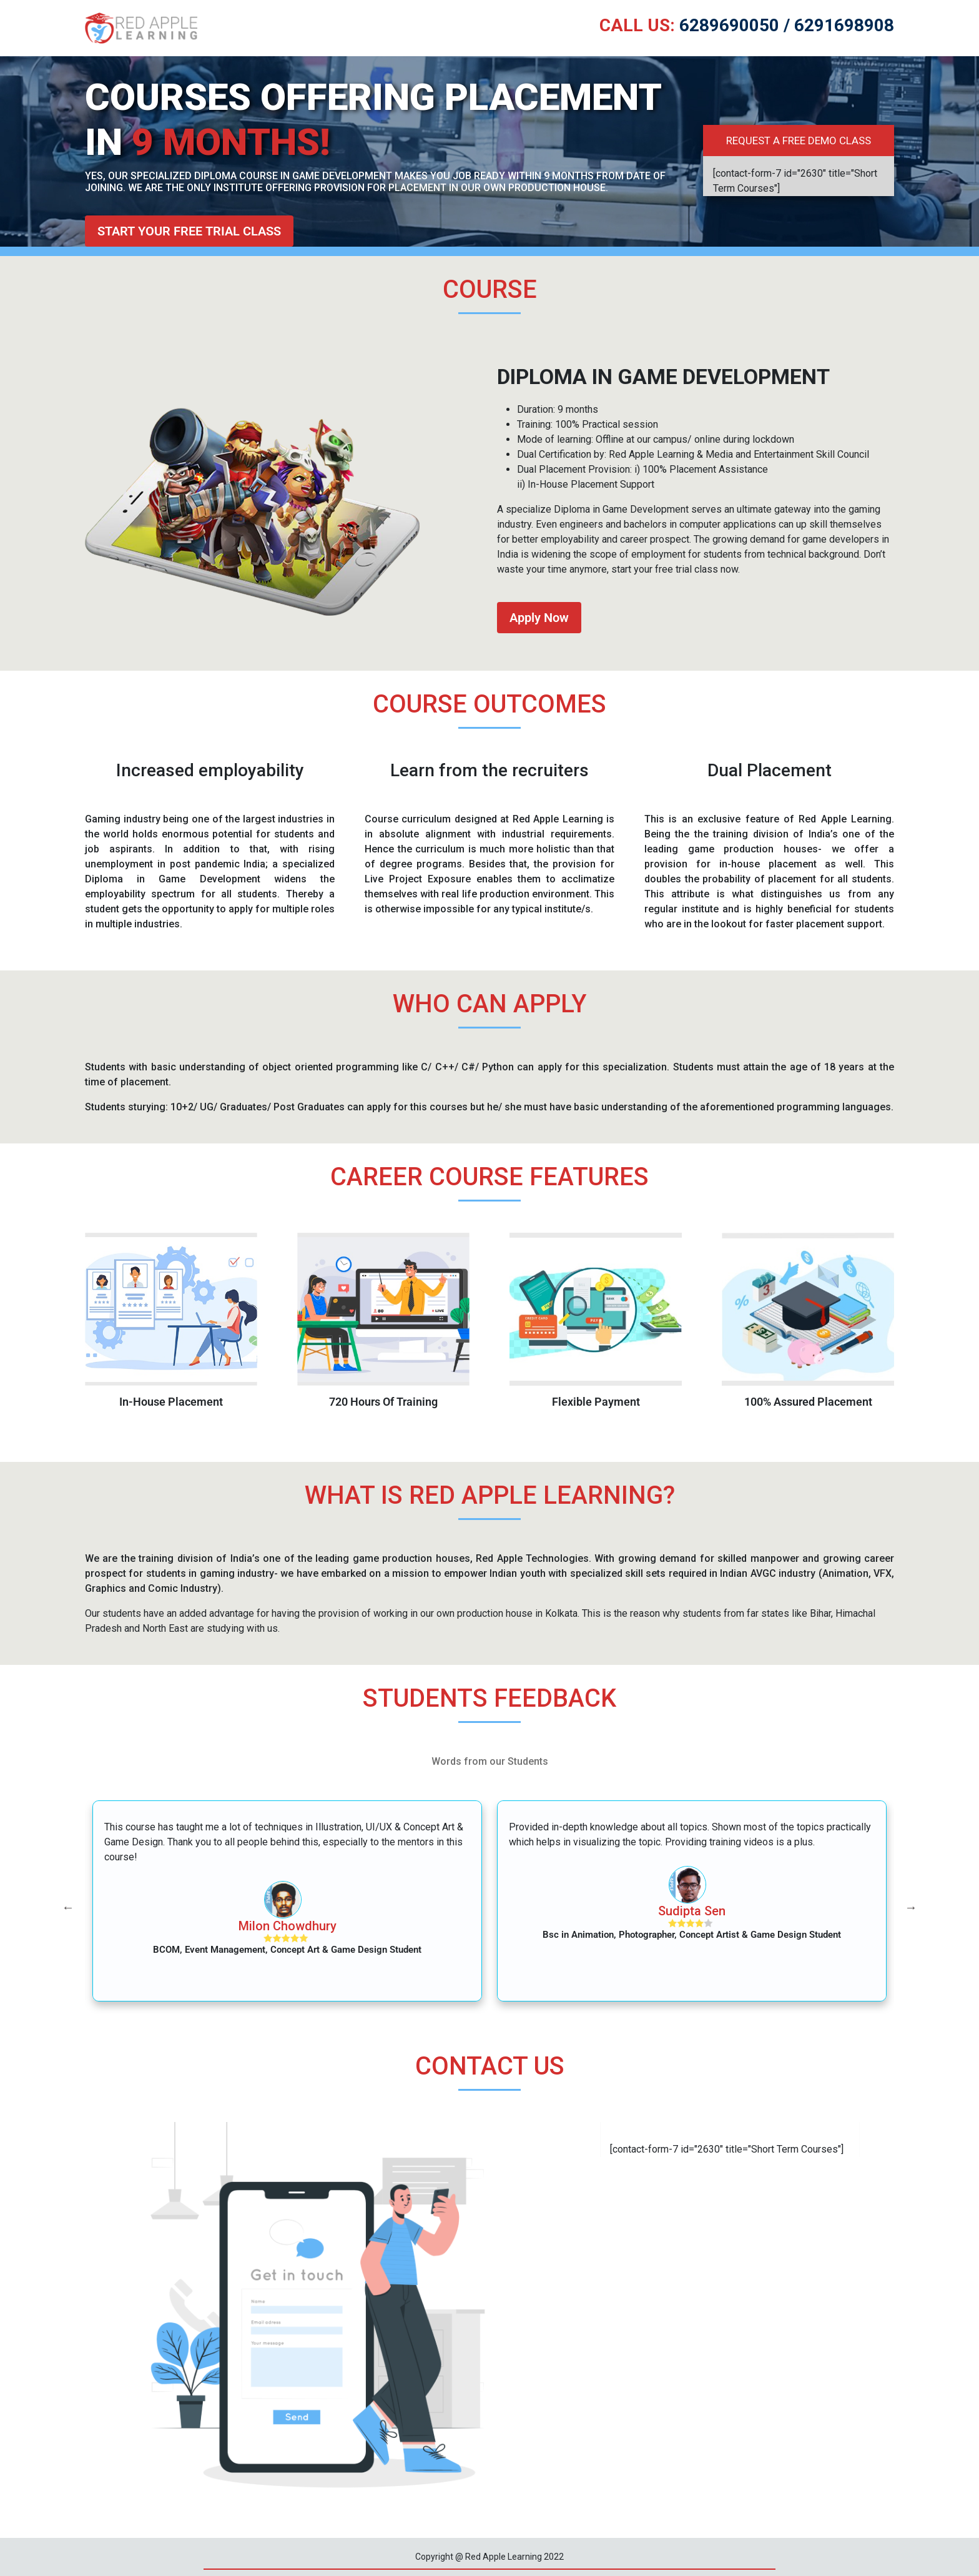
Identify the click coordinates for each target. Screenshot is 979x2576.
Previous (68, 1907)
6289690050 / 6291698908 (746, 25)
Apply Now (539, 617)
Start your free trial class (189, 231)
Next (911, 1907)
